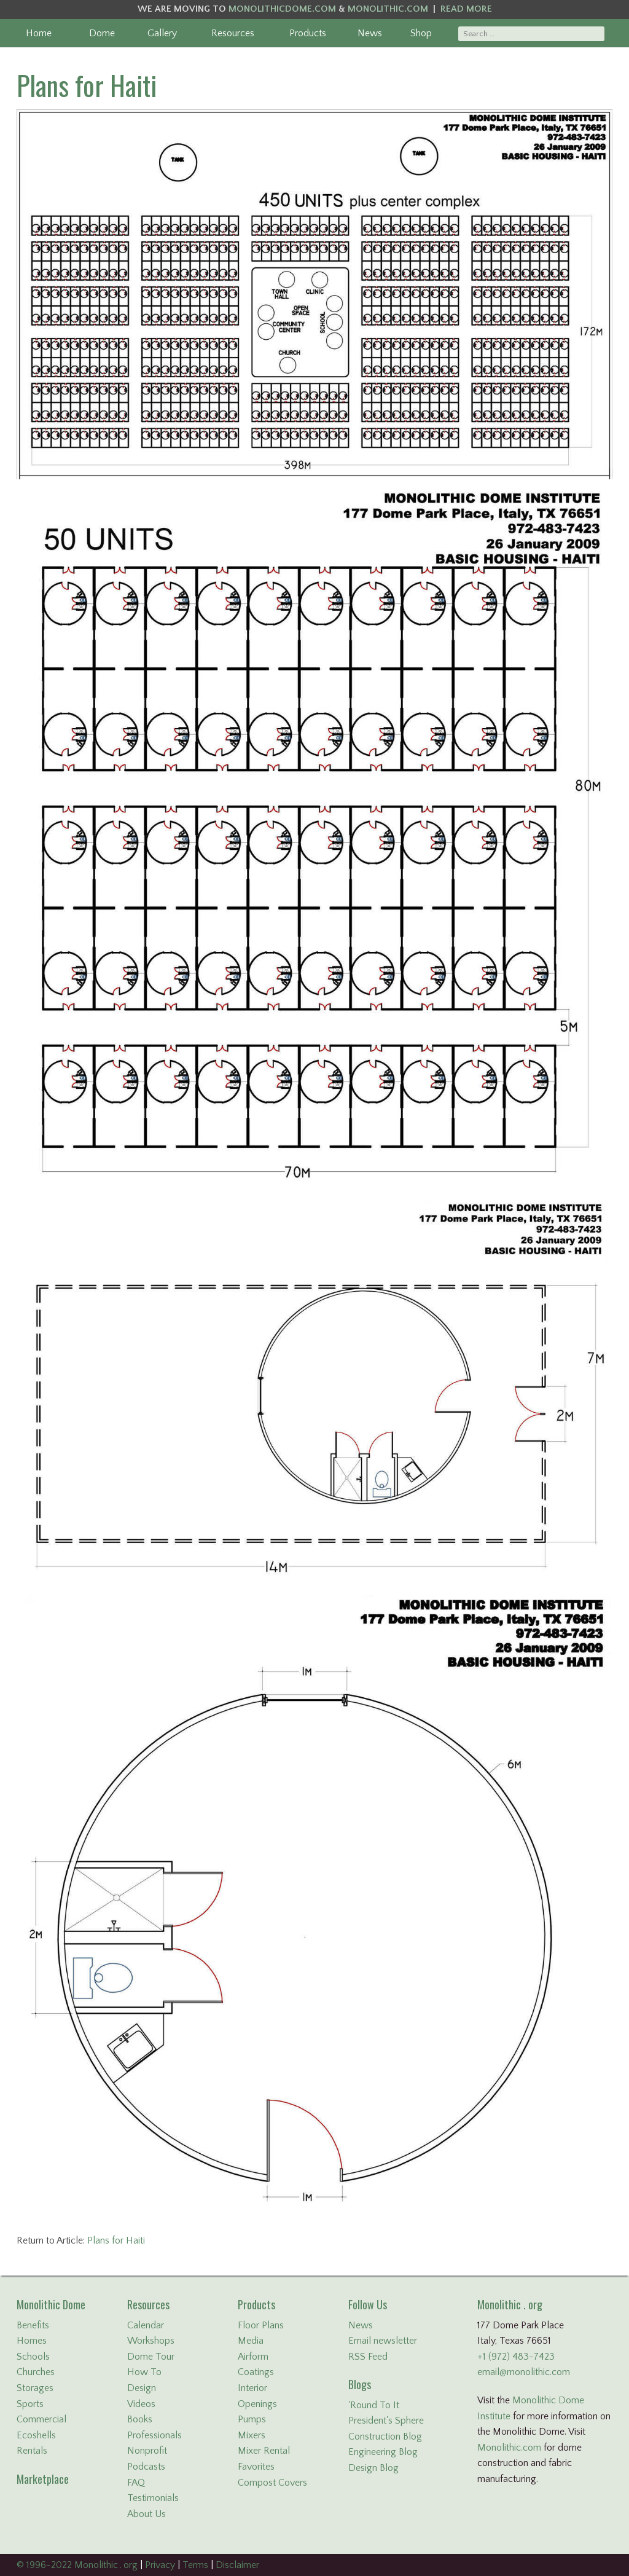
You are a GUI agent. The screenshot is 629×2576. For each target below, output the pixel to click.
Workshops (150, 2340)
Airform (253, 2356)
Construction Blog (385, 2436)
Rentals (32, 2450)
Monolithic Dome (51, 2304)
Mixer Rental (264, 2450)
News (369, 33)
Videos (141, 2403)
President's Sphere (386, 2420)
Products (307, 33)
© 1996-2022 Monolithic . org (77, 2564)
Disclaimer (237, 2564)
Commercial (41, 2419)
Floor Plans (261, 2325)
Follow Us (367, 2304)
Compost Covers (272, 2482)
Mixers (251, 2435)
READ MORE (466, 9)
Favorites (256, 2466)
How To (144, 2372)
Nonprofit (147, 2450)
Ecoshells (36, 2435)
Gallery (162, 33)
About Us (146, 2513)
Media (251, 2340)
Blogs (359, 2384)
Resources (232, 33)
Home (39, 33)
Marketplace (43, 2479)
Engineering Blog (383, 2451)
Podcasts (146, 2466)
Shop (421, 33)
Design (141, 2387)
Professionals (154, 2435)
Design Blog (373, 2467)
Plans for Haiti (87, 85)
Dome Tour (150, 2356)
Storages (35, 2387)
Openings (257, 2403)
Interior (252, 2387)
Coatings (256, 2372)
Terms (195, 2564)
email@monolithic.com (523, 2372)
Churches (36, 2372)
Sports (30, 2403)
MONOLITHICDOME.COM (282, 9)
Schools (33, 2356)
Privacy (160, 2564)
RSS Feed (368, 2356)
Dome (102, 33)
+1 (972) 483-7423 (516, 2356)
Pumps (252, 2419)
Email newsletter (382, 2340)
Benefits (33, 2325)
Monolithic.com (509, 2447)
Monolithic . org (509, 2304)
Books (139, 2419)
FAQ (136, 2482)
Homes (32, 2340)
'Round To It (373, 2405)
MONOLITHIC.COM (388, 9)
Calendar (145, 2325)
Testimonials (153, 2497)
